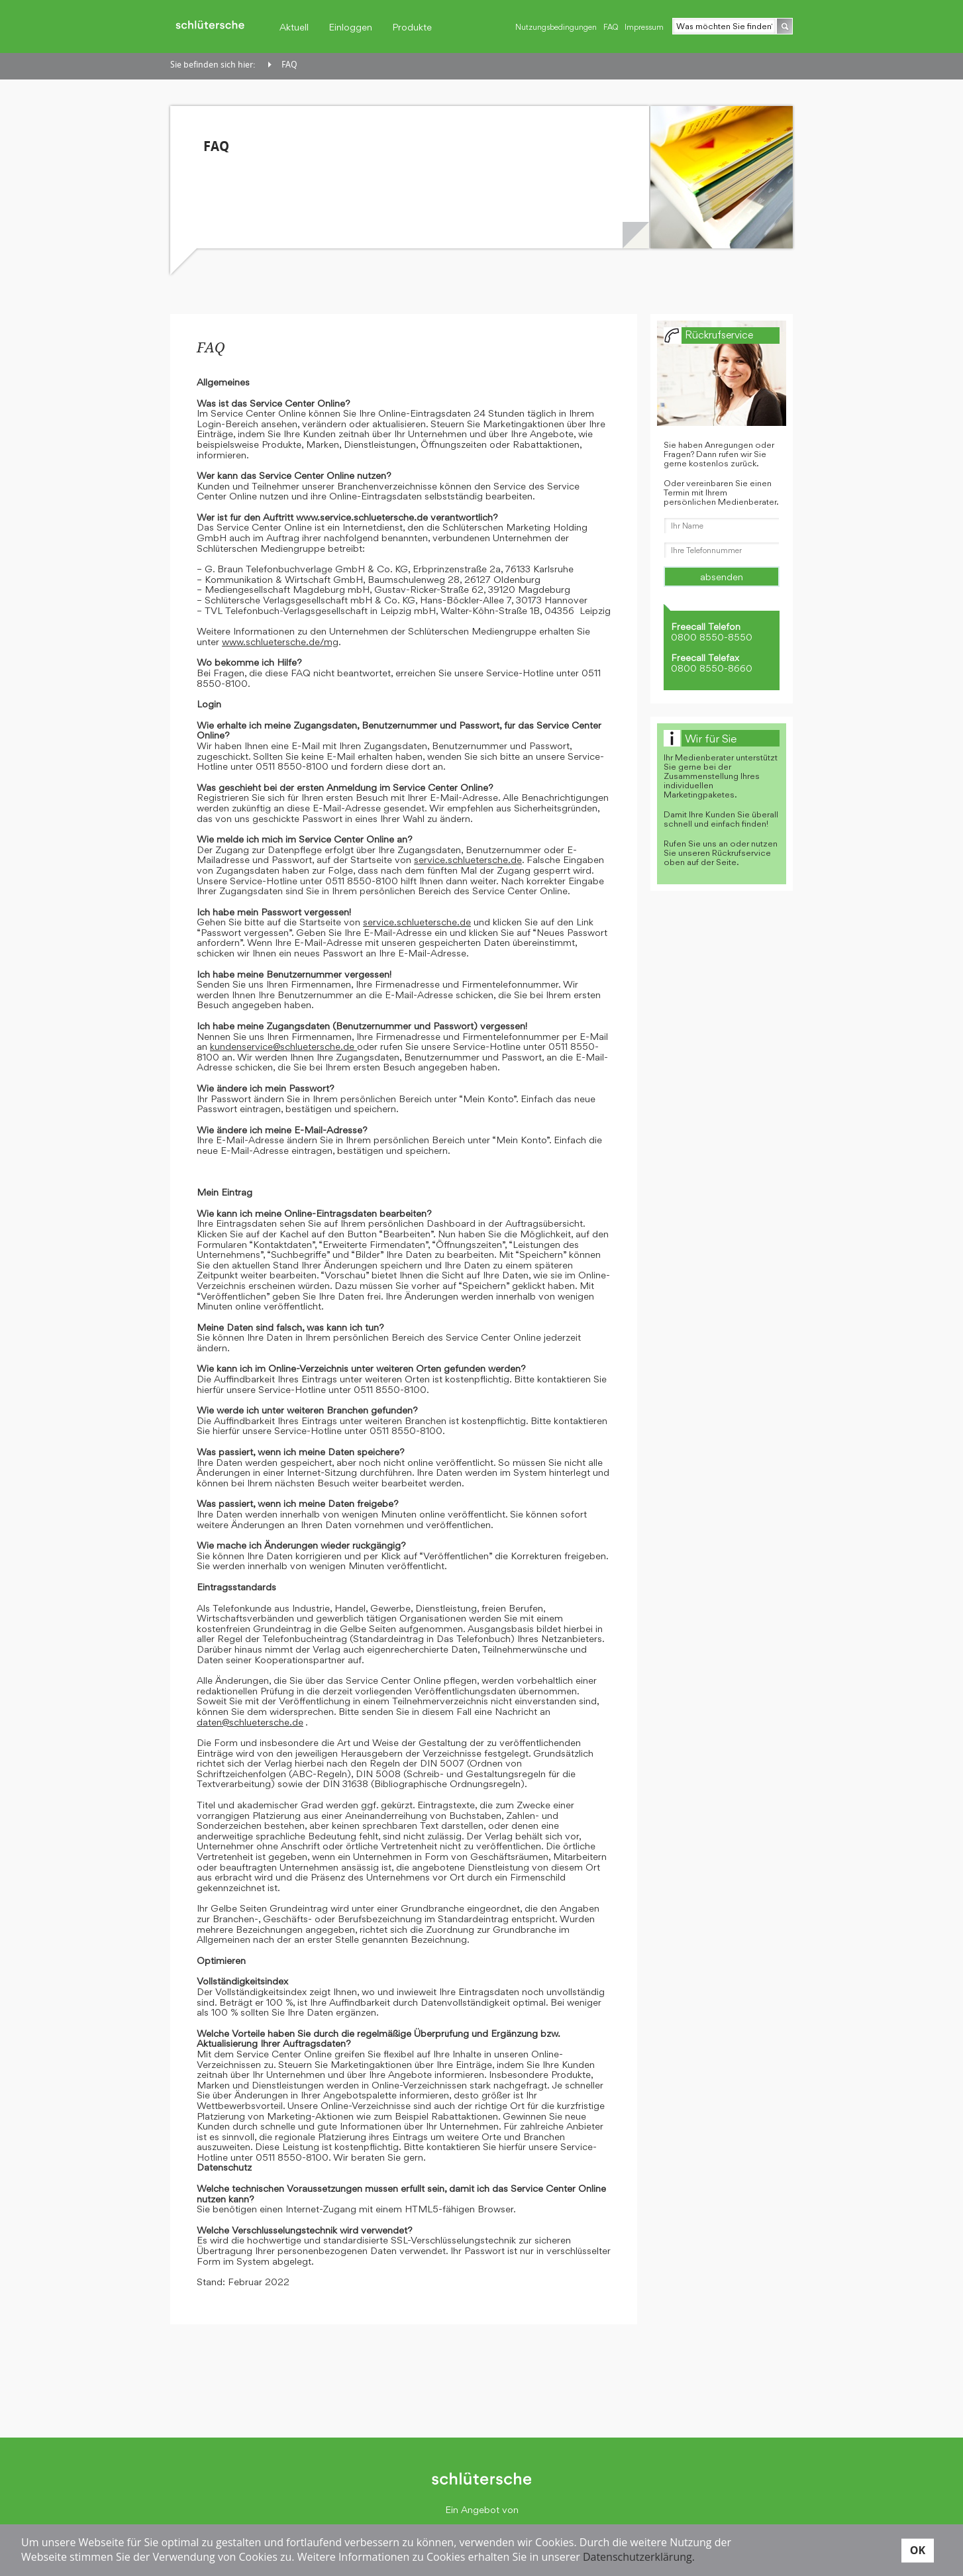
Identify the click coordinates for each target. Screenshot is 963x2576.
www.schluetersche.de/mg (280, 641)
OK (917, 2550)
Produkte (412, 26)
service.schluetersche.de (468, 859)
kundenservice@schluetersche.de (283, 1046)
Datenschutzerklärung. (639, 2557)
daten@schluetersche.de (250, 1721)
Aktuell (294, 26)
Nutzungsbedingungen (556, 27)
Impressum (644, 27)
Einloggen (350, 26)
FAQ (610, 27)
